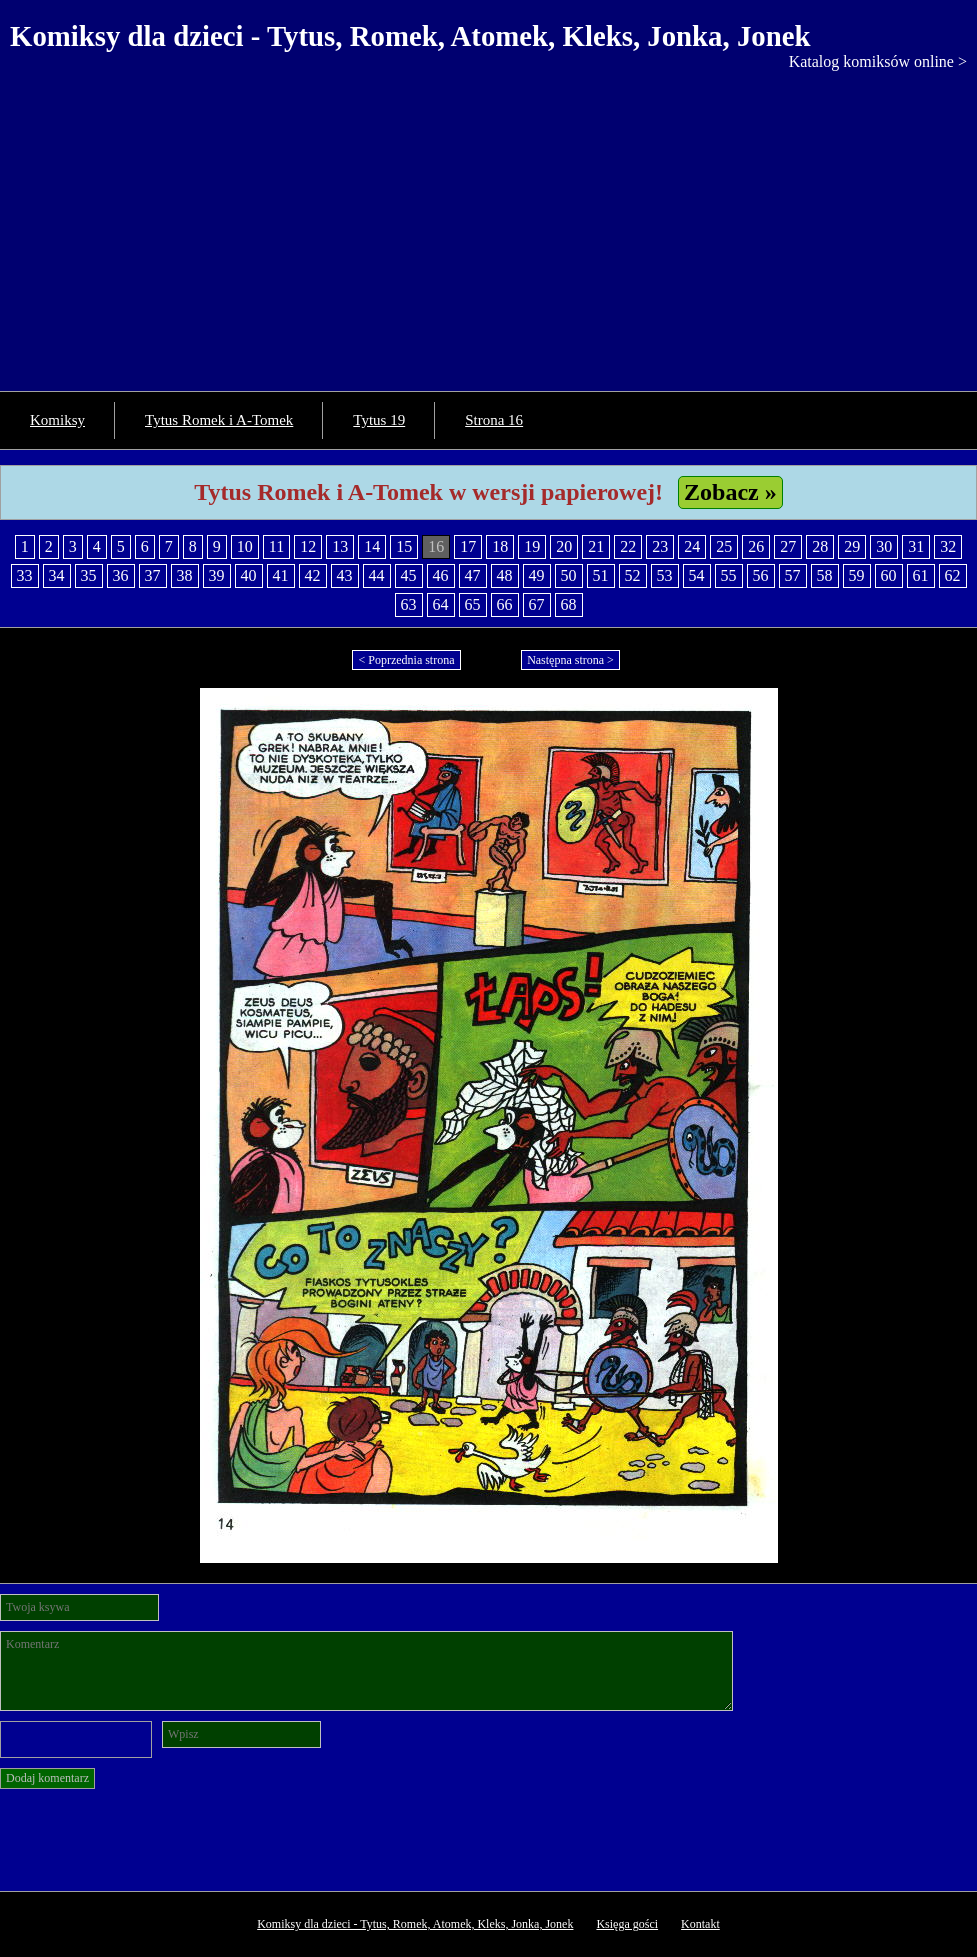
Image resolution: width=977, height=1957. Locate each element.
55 (729, 575)
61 (921, 575)
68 (569, 604)
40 (249, 575)
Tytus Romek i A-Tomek (219, 420)
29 (852, 546)
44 (377, 575)
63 (409, 604)
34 (57, 575)
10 (245, 546)
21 (596, 546)
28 (820, 546)
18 (500, 546)
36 (121, 575)
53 (665, 575)
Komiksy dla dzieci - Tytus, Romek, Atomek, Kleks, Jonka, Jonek (410, 36)
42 (313, 575)
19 (532, 546)
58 (825, 575)
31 (916, 546)
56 (761, 575)
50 (569, 575)
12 (308, 546)
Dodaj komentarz (47, 1778)
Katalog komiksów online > (878, 61)
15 (404, 546)
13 (340, 546)
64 (441, 604)
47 (473, 575)
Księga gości (627, 1924)
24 (692, 546)
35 (89, 575)
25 (724, 546)
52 (633, 575)
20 (564, 546)
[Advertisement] (488, 221)
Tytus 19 (379, 420)
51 (601, 575)
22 (628, 546)
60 (889, 575)
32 (948, 546)
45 (409, 575)
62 (953, 575)
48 (505, 575)
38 (185, 575)
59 (857, 575)
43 (345, 575)
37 (153, 575)
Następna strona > (570, 660)
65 (473, 604)
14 (372, 546)
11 (276, 546)
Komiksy (57, 420)
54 (697, 575)
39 (217, 575)
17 (468, 546)
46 (441, 575)
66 (505, 604)
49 (537, 575)
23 (660, 546)
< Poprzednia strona (406, 660)
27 (788, 546)
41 (281, 575)
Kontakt (700, 1924)
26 (756, 546)
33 (25, 575)
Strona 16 (494, 420)
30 (884, 546)
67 (537, 604)
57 (793, 575)
